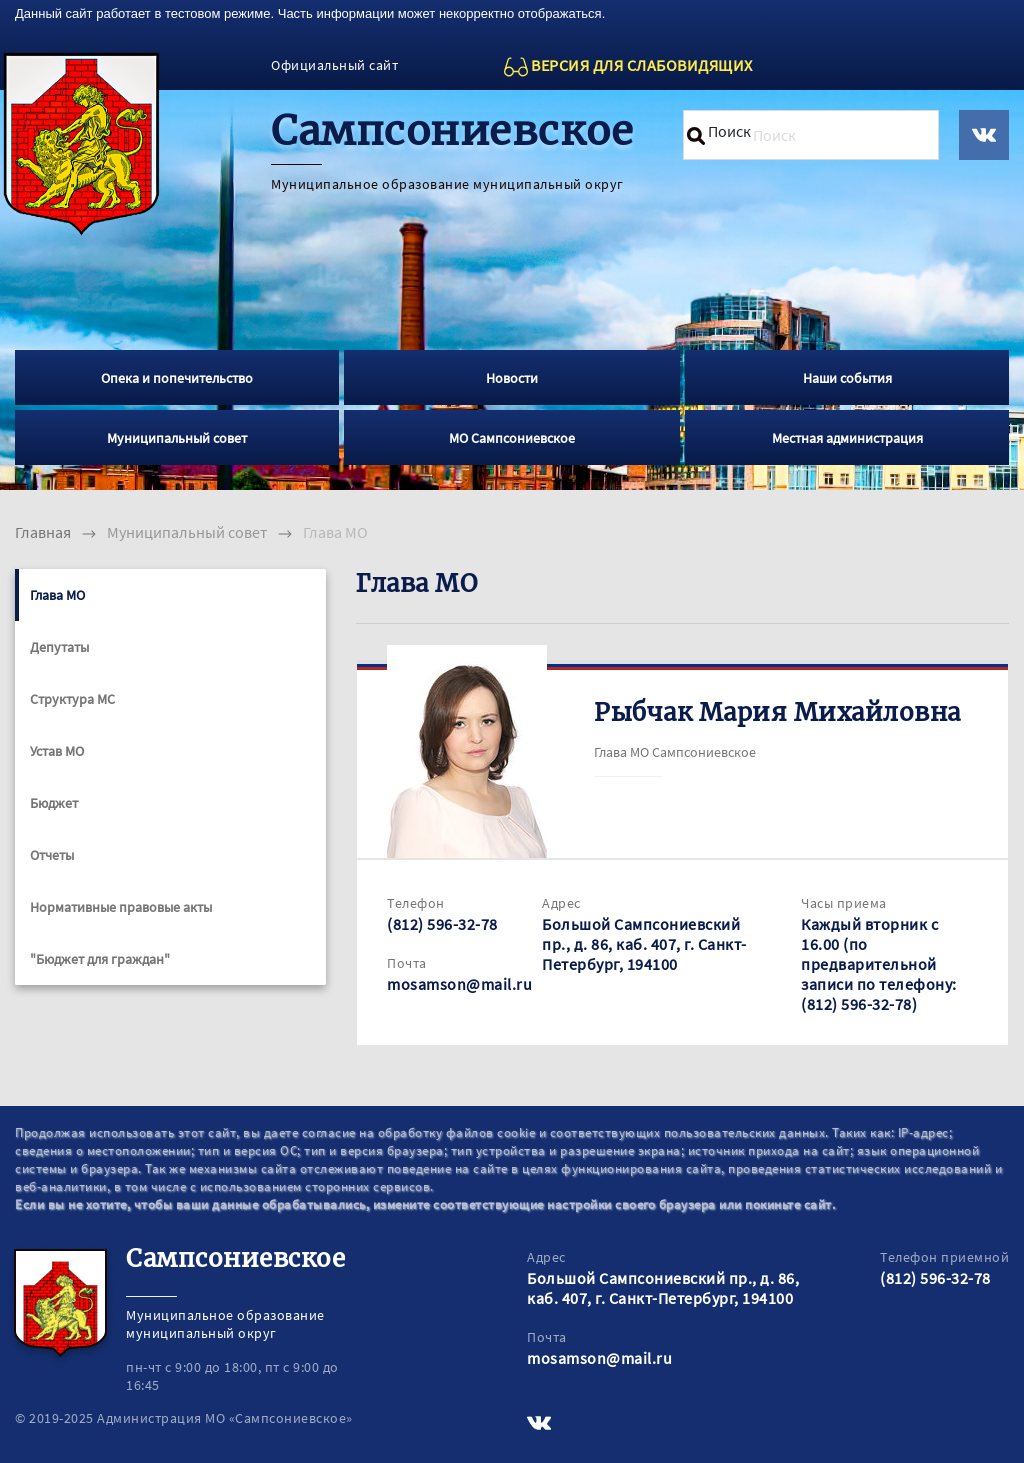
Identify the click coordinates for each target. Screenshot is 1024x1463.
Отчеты (52, 855)
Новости (512, 378)
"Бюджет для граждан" (100, 959)
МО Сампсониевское (512, 438)
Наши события (847, 378)
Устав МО (57, 751)
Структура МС (72, 699)
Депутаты (59, 647)
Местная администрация (847, 438)
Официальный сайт (334, 65)
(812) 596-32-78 (442, 924)
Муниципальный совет (177, 438)
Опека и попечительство (177, 378)
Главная (43, 532)
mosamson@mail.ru (459, 984)
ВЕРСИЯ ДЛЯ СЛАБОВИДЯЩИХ (642, 65)
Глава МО (57, 595)
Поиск (729, 131)
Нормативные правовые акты (121, 907)
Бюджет (54, 803)
